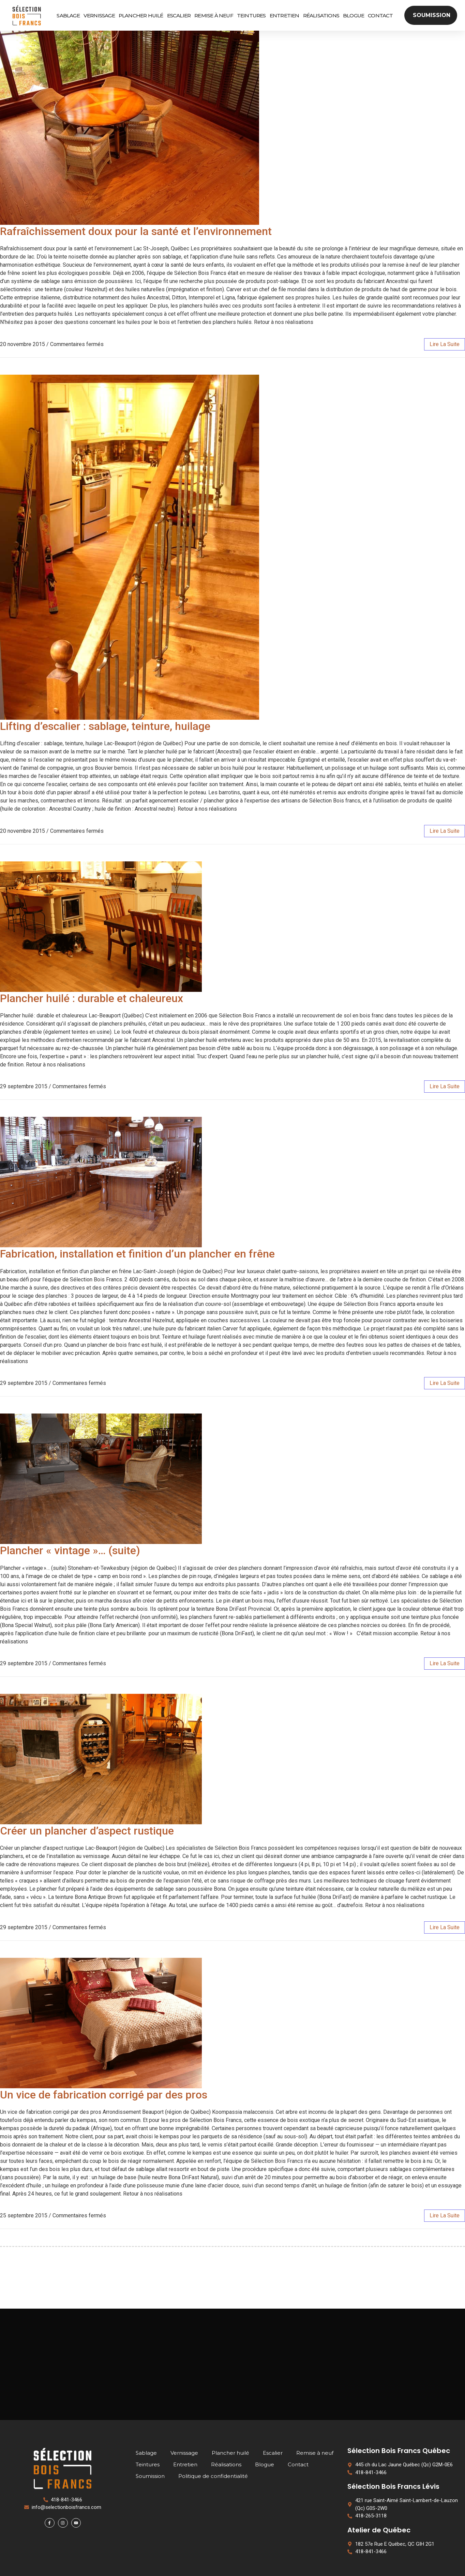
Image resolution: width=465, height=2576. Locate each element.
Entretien (284, 15)
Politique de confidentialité (213, 2476)
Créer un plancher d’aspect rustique (87, 1830)
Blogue (353, 15)
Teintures (251, 15)
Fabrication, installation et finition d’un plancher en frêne (137, 1253)
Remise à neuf (213, 15)
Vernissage (99, 15)
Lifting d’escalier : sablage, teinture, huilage (105, 726)
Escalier (179, 15)
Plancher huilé (141, 15)
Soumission (150, 2476)
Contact (380, 15)
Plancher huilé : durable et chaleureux (91, 998)
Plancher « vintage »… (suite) (70, 1550)
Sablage (68, 15)
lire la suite (445, 344)
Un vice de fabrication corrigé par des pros (103, 2094)
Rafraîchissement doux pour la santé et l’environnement (136, 231)
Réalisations (321, 15)
